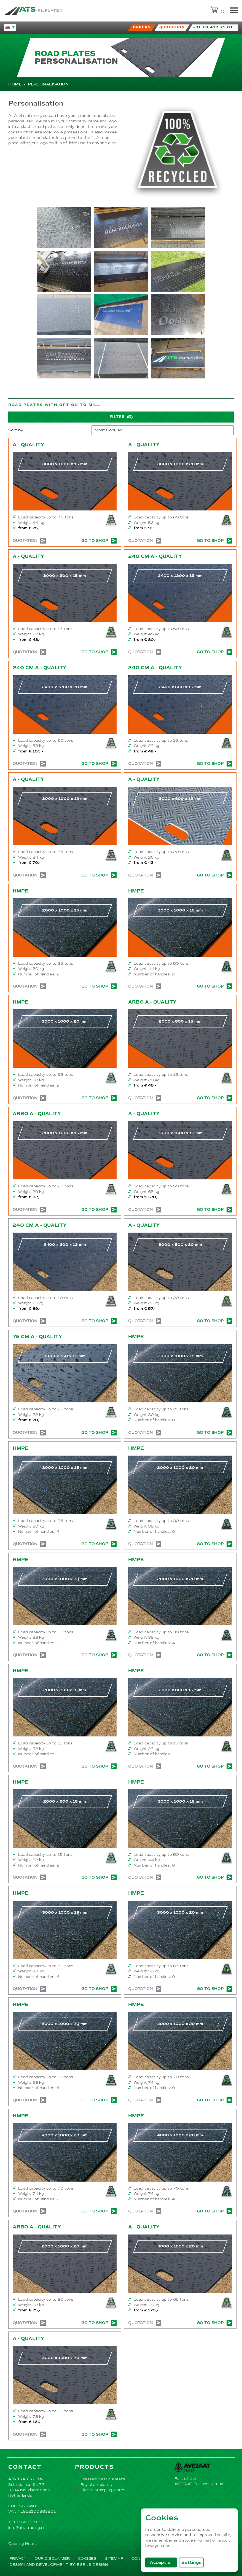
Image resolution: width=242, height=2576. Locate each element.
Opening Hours (22, 2544)
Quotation (29, 541)
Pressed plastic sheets (102, 2479)
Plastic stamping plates (102, 2490)
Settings (191, 2562)
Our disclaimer (52, 2558)
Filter (121, 417)
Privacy (17, 2558)
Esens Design (92, 2564)
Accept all (163, 2562)
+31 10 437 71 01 (26, 2522)
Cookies (87, 2558)
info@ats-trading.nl (26, 2528)
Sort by (15, 430)
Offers (142, 27)
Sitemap (114, 2558)
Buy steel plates (96, 2485)
